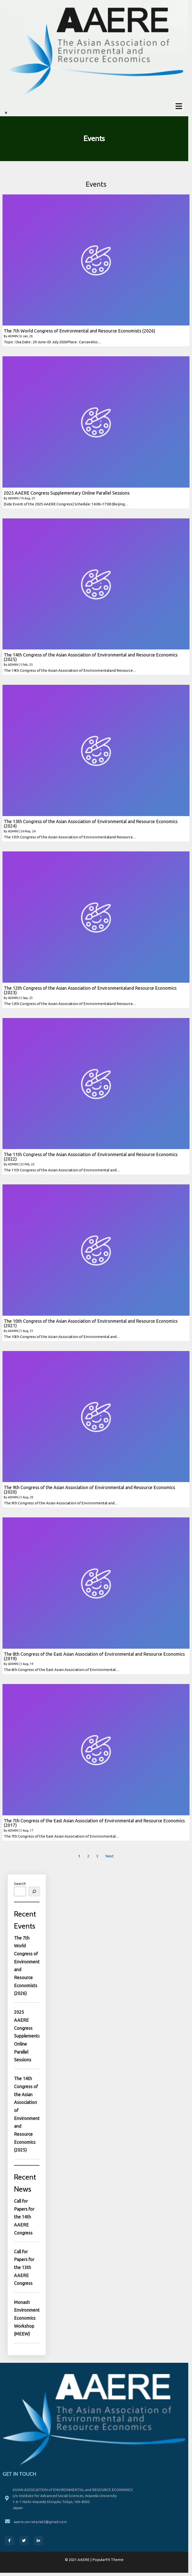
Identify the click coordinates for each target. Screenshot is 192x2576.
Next (109, 1857)
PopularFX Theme (109, 2563)
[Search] (34, 1893)
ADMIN (13, 337)
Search (20, 1885)
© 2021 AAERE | (80, 2563)
